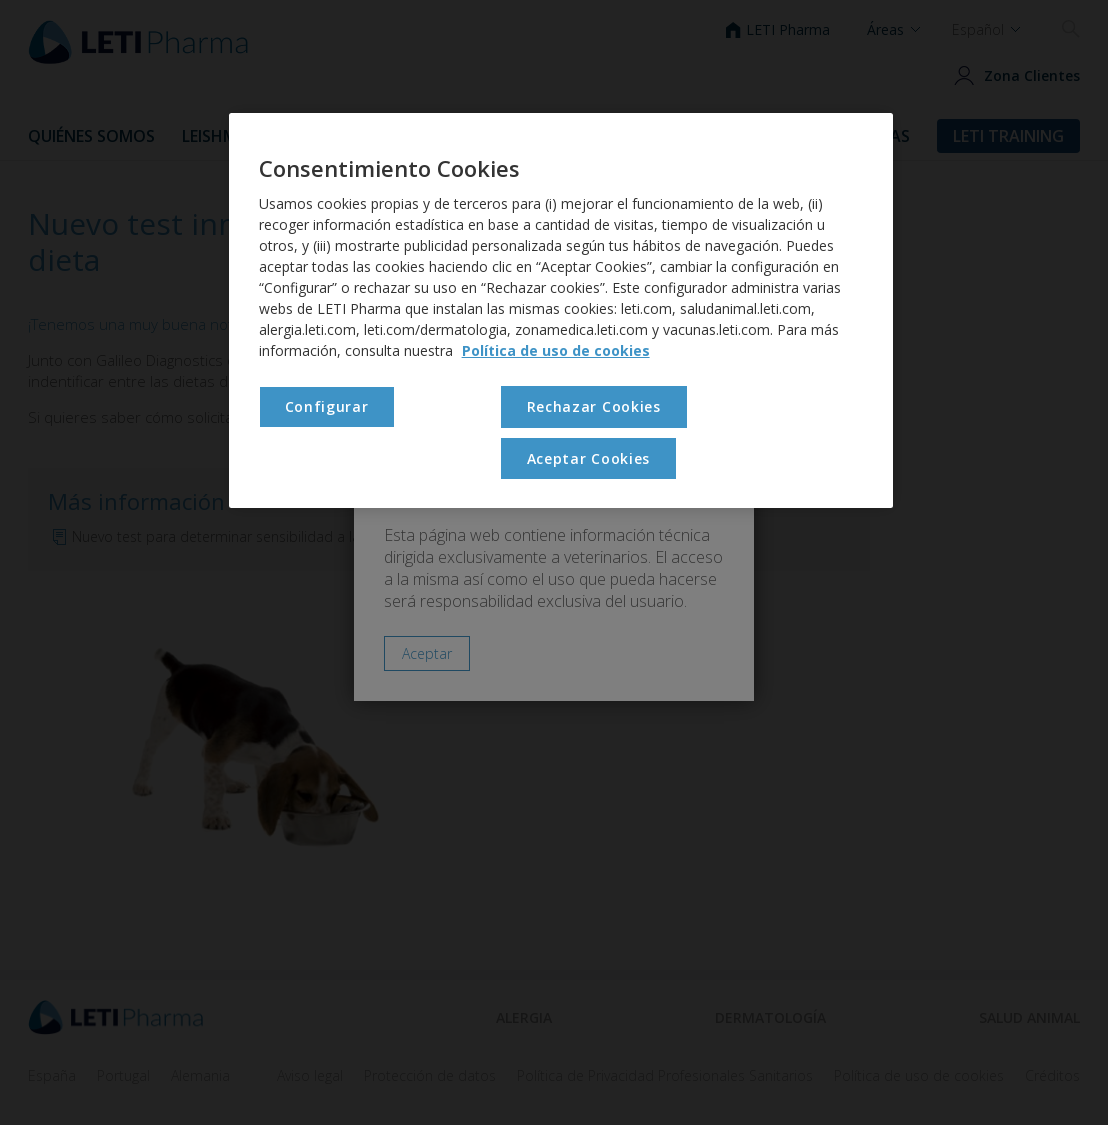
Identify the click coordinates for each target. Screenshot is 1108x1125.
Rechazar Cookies (594, 406)
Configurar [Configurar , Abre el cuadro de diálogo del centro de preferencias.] (327, 406)
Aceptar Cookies (589, 458)
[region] (561, 311)
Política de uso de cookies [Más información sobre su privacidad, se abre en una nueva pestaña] (556, 350)
